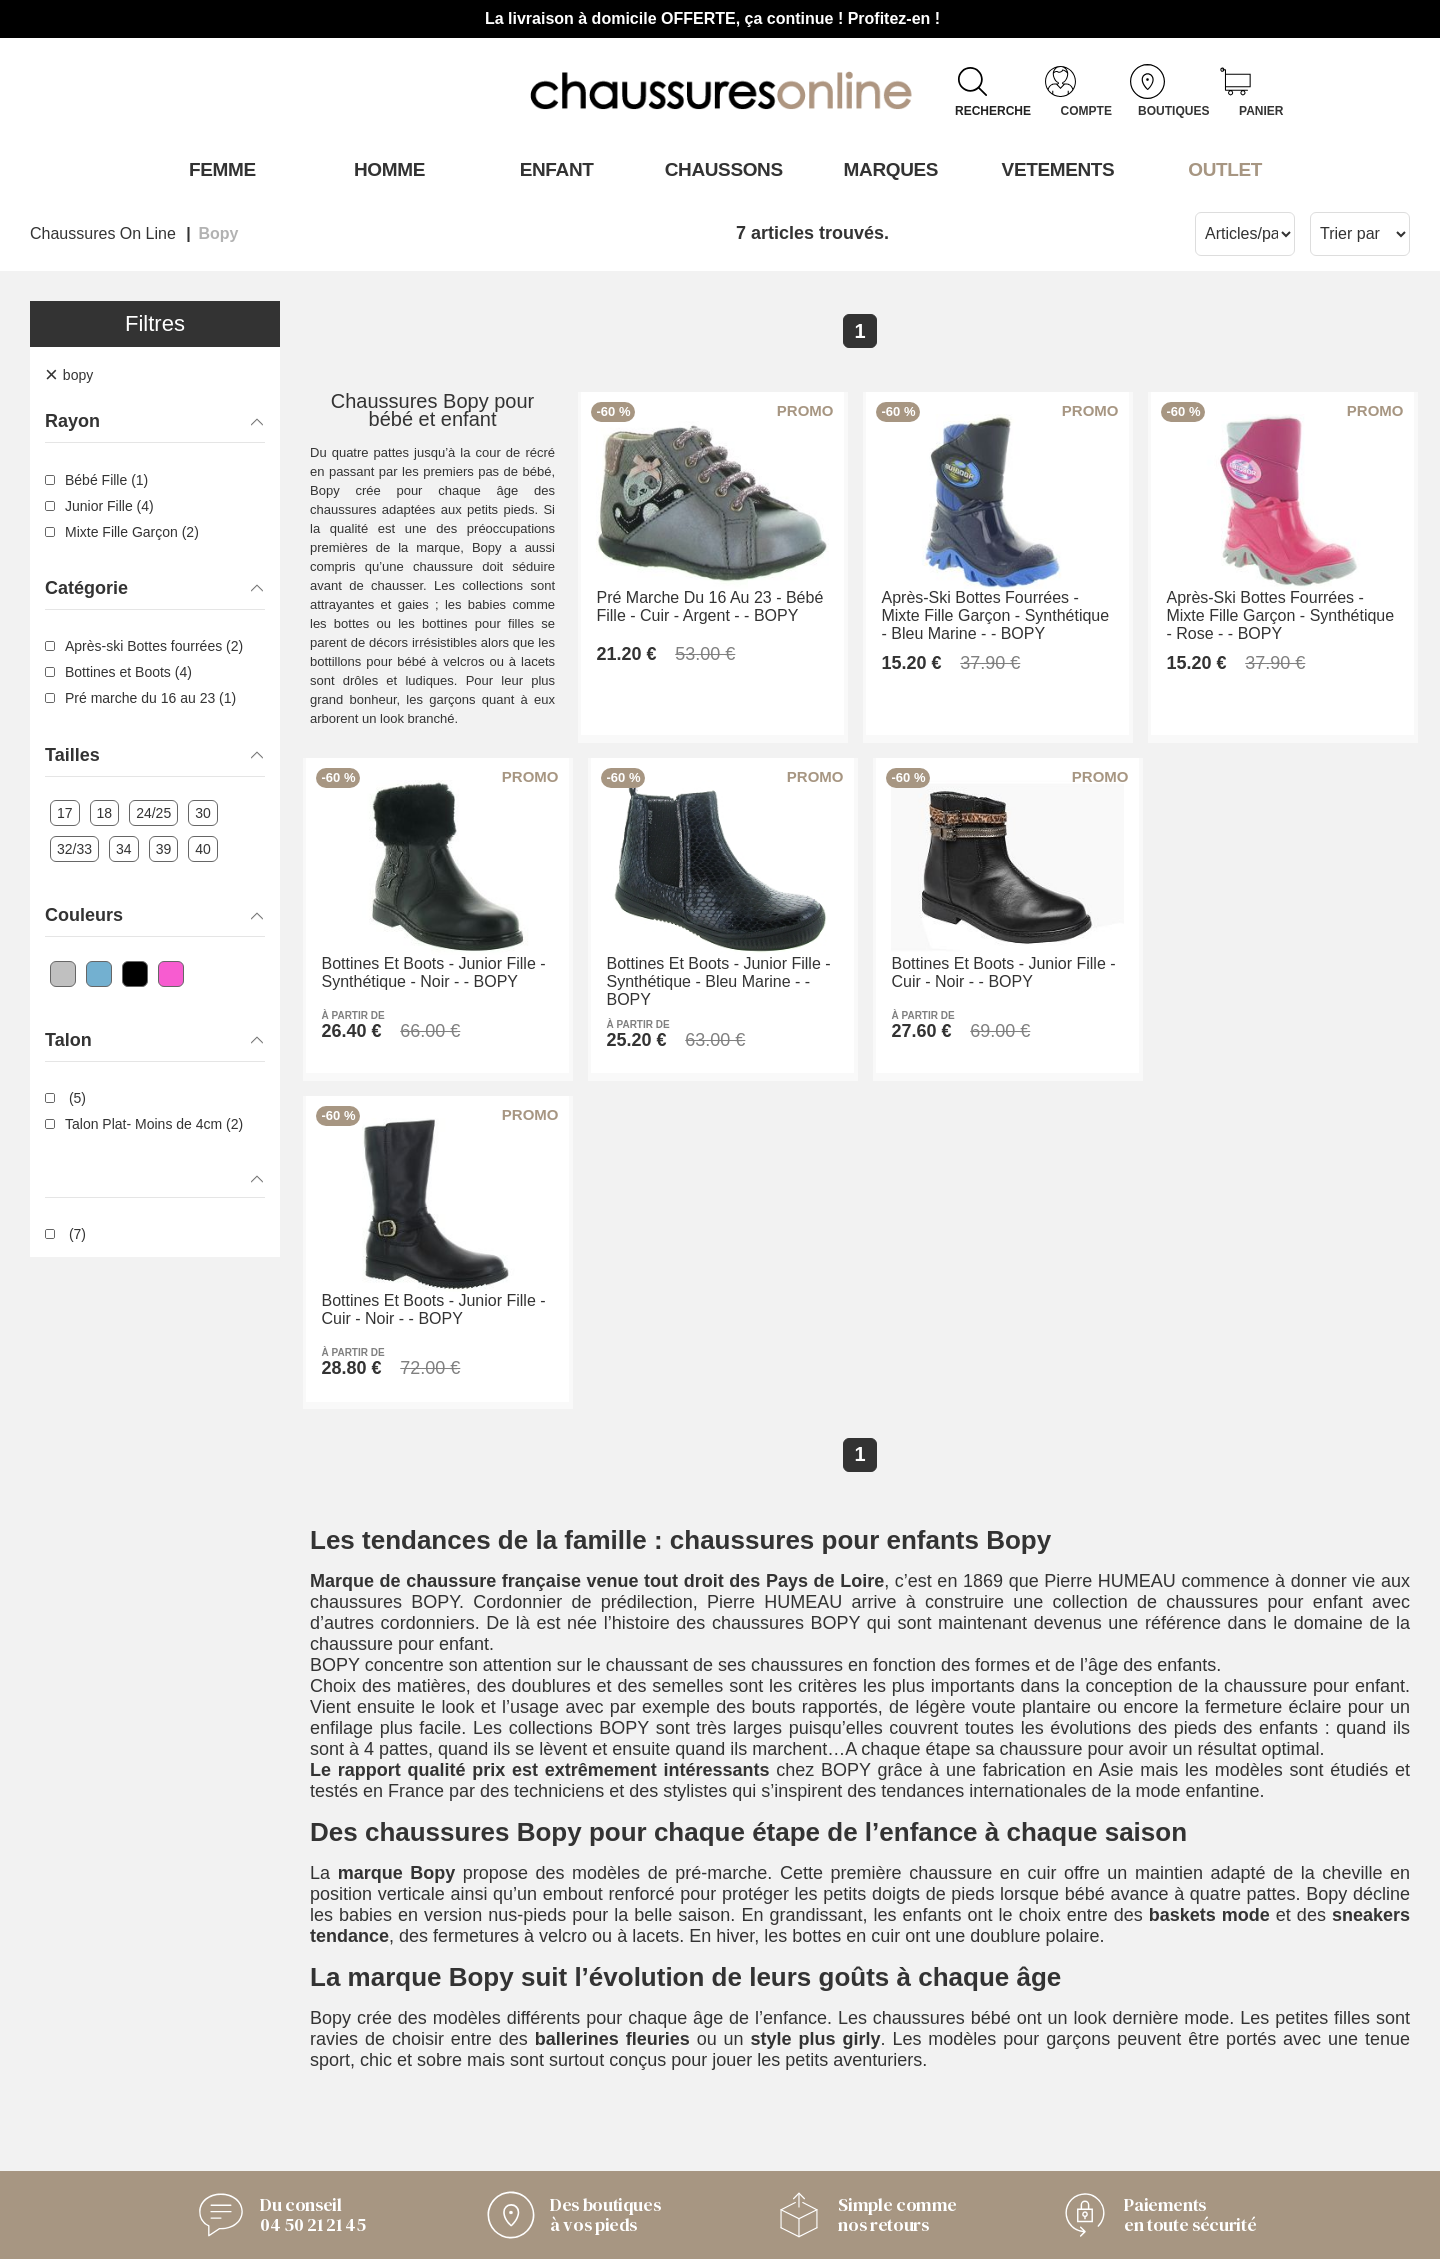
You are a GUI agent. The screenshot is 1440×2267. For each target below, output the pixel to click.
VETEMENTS (1055, 169)
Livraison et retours (211, 2085)
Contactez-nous (198, 2031)
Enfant (553, 169)
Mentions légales (503, 2133)
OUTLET (1222, 169)
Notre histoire (489, 2079)
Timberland (780, 2112)
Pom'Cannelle (792, 2085)
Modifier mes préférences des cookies (720, 2242)
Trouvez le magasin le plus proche (842, 2149)
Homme (385, 169)
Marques (887, 169)
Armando (772, 2031)
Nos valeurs (483, 2106)
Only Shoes (782, 2058)
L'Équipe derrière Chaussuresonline (508, 2041)
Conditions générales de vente (256, 2058)
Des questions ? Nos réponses (257, 2112)
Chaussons (720, 169)
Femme (218, 169)
